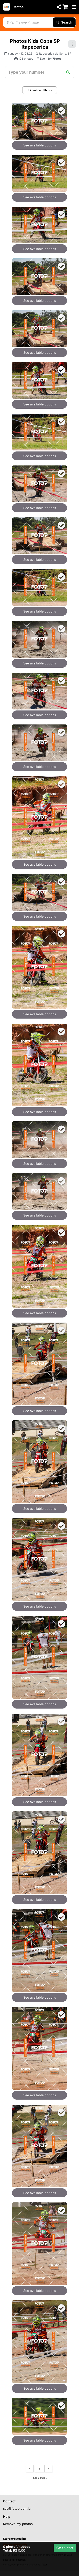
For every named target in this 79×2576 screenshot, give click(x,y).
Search (64, 22)
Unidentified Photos (39, 90)
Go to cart (64, 2548)
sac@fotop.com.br (17, 2508)
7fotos (18, 7)
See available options (39, 145)
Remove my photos (18, 2524)
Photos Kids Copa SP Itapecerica (35, 44)
